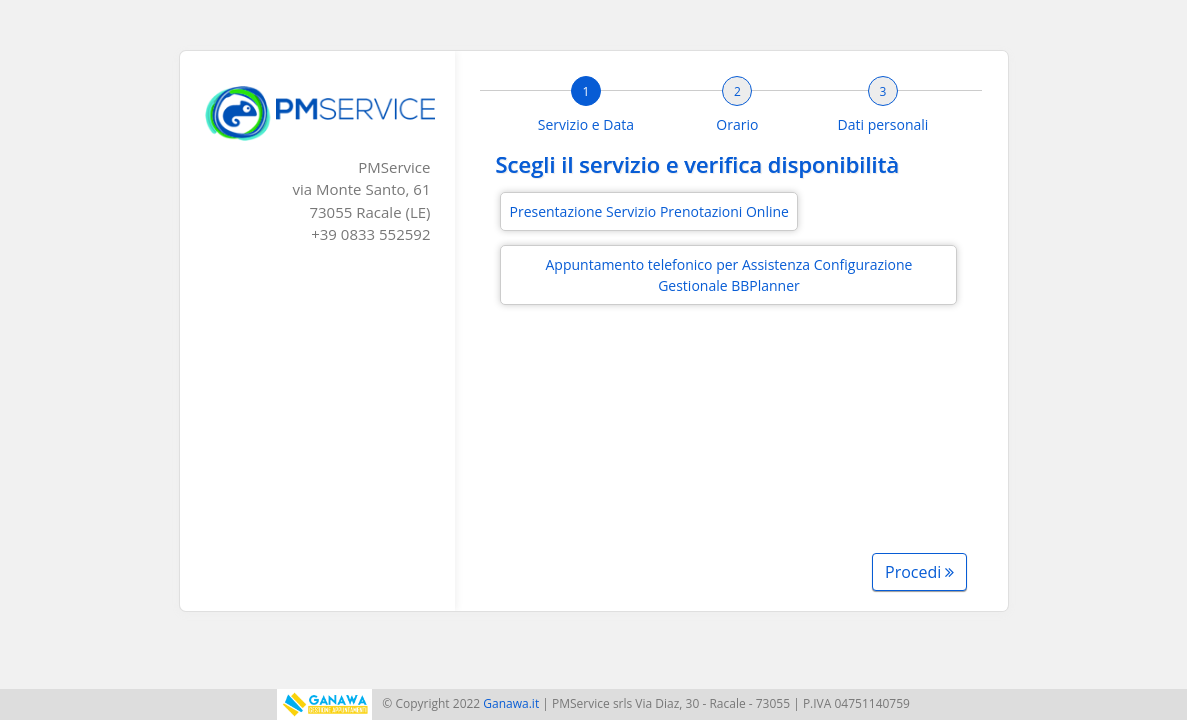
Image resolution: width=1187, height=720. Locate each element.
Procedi (919, 572)
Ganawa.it (511, 703)
